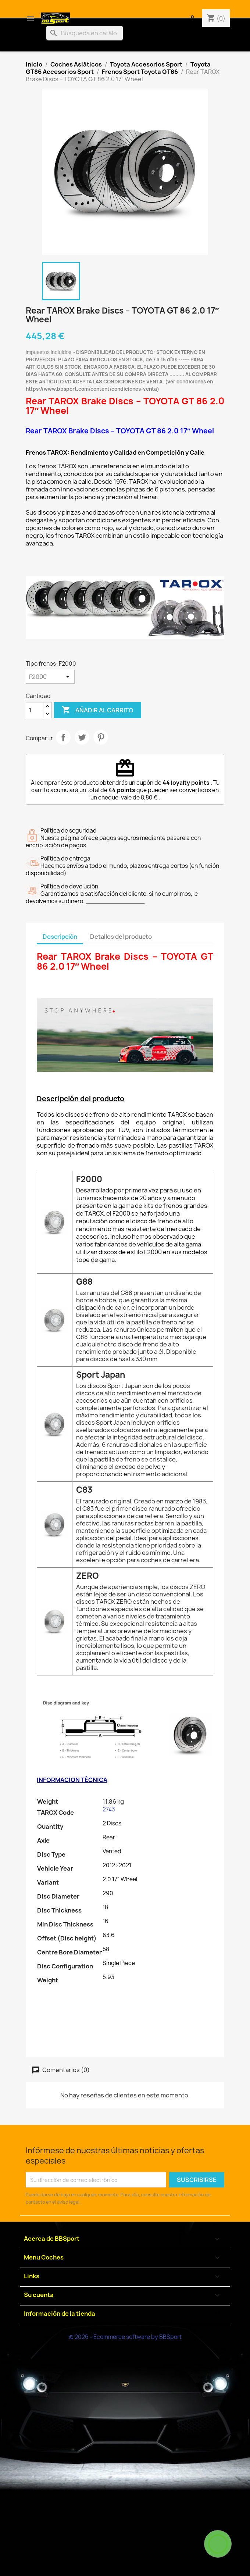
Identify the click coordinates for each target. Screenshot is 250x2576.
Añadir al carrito (97, 710)
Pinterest (100, 737)
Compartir (63, 737)
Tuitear (82, 737)
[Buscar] (84, 33)
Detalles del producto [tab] (121, 937)
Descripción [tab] (60, 937)
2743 (109, 1809)
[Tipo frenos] (50, 677)
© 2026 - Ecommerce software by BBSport (125, 2337)
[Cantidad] (34, 710)
